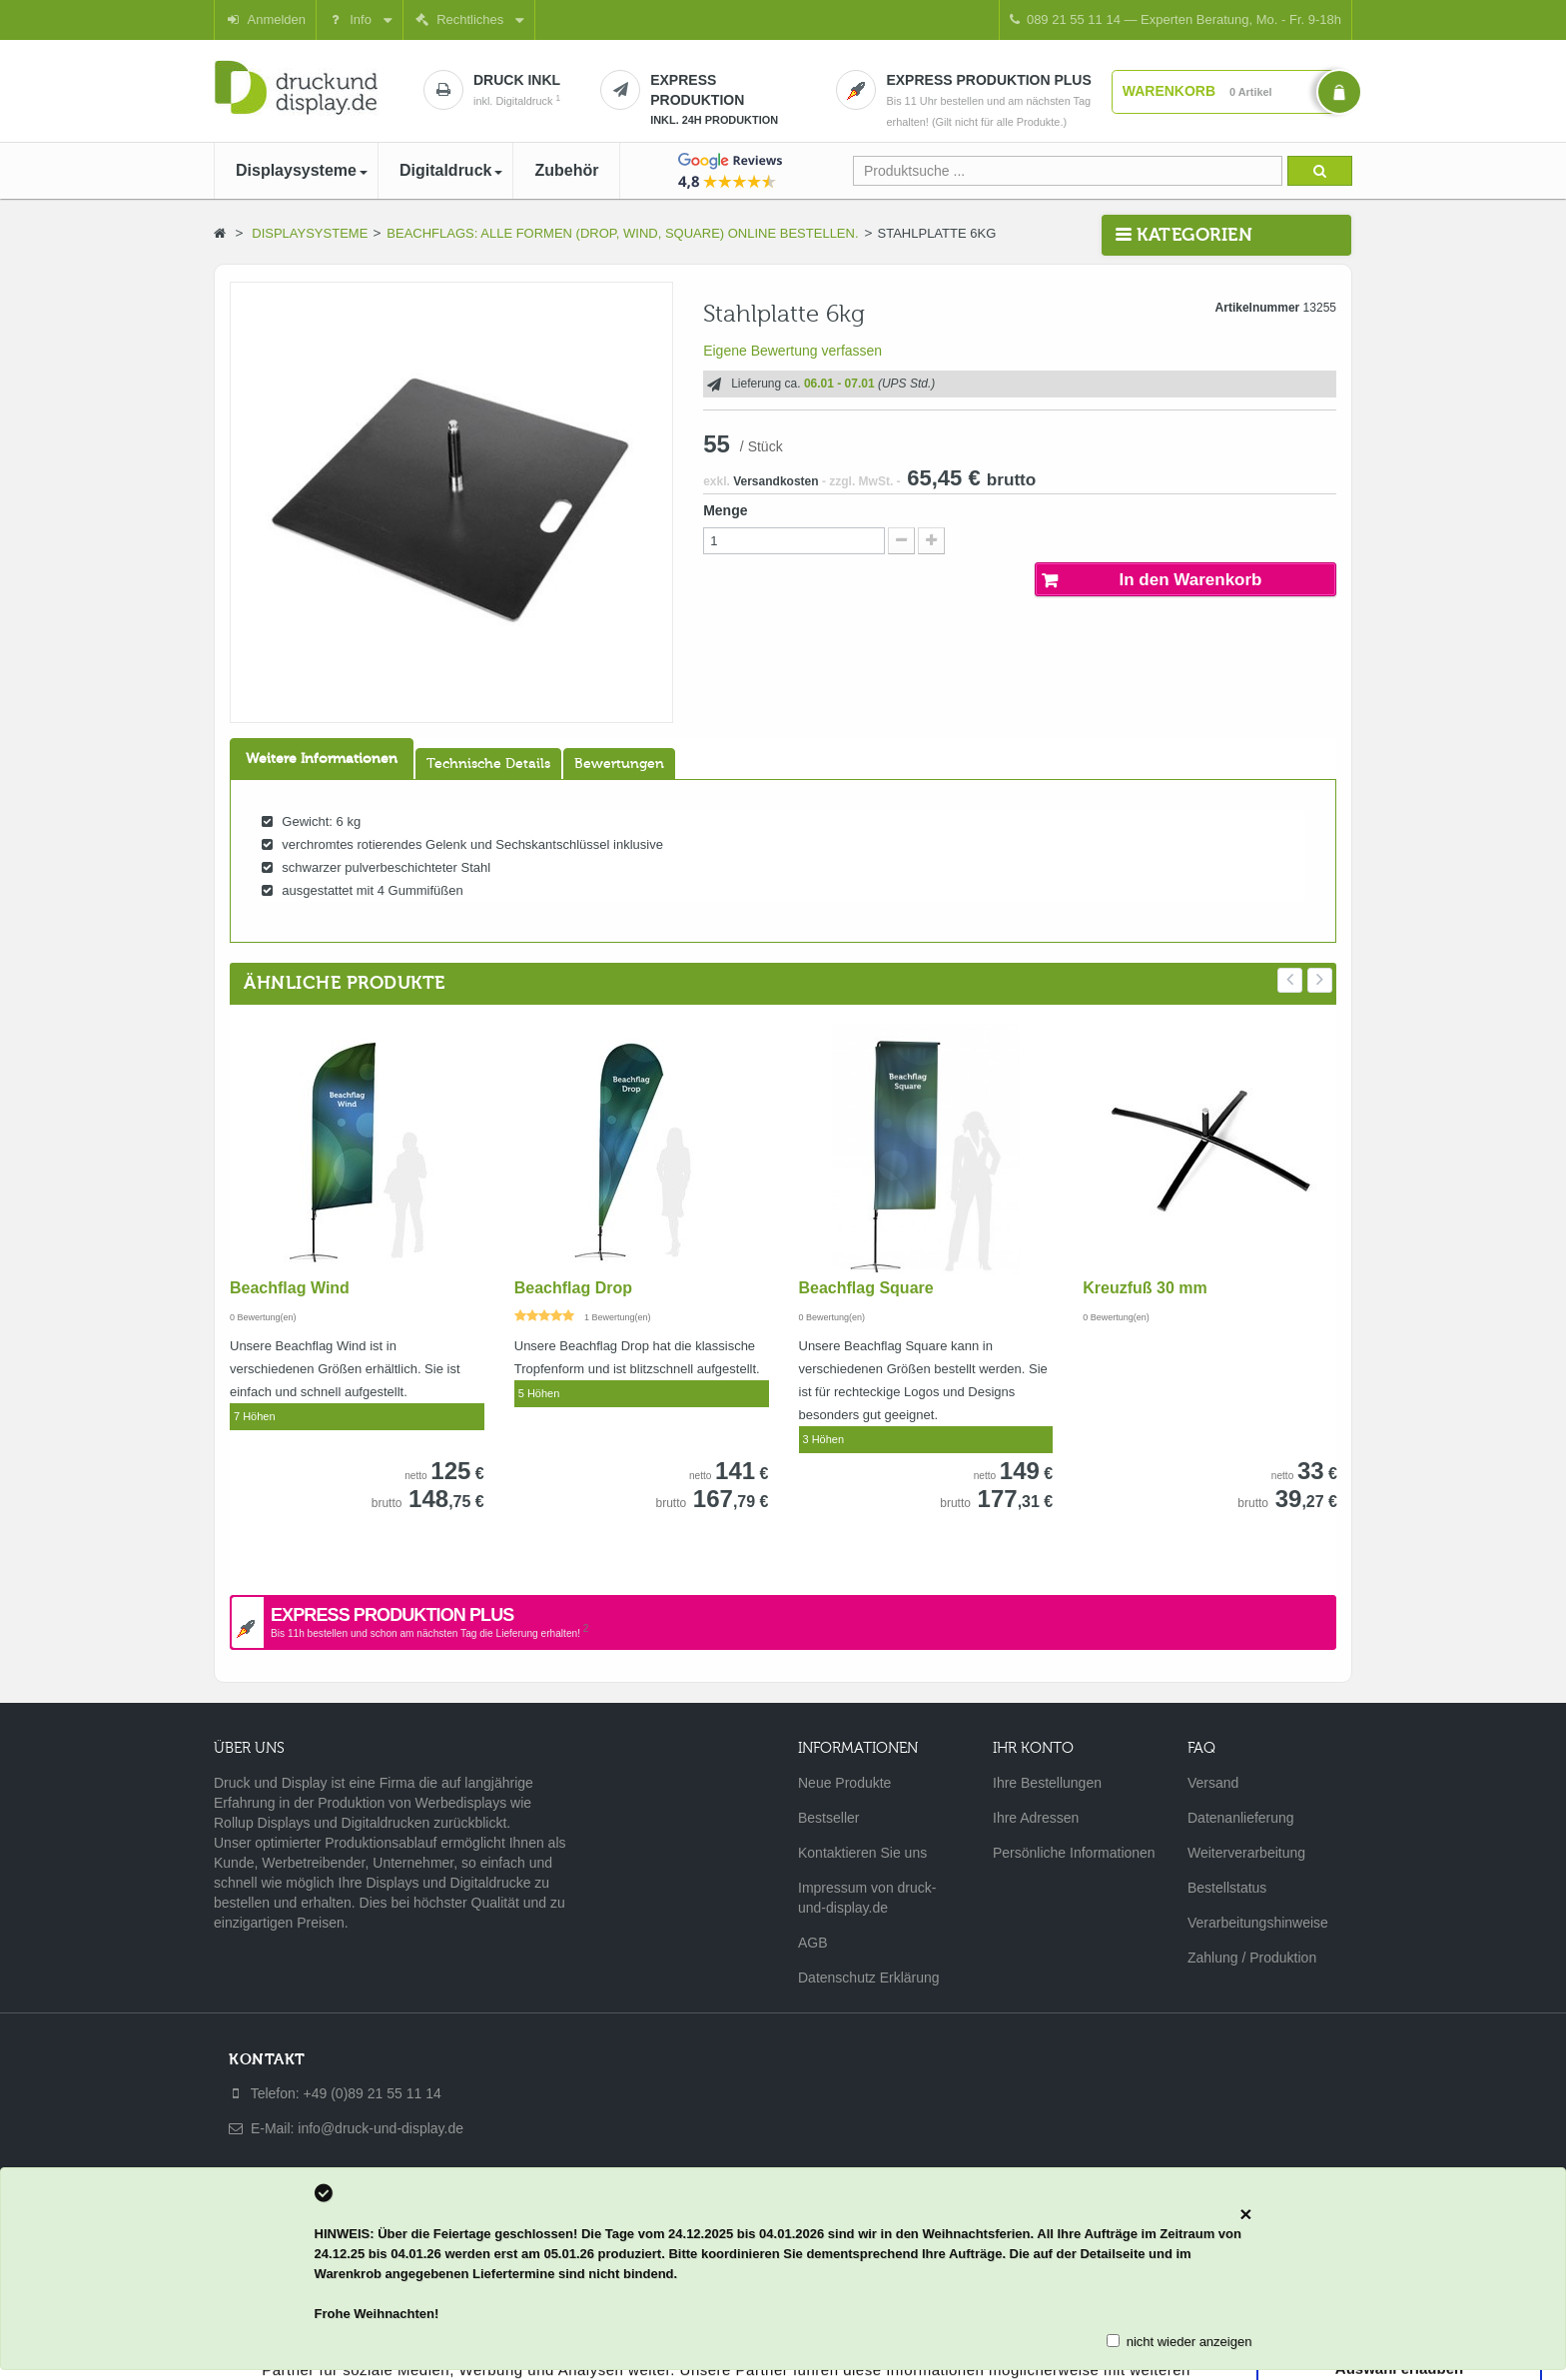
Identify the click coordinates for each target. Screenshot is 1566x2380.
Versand (1212, 1783)
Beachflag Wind (290, 1287)
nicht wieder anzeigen (1189, 2341)
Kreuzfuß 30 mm (1144, 1287)
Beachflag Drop (573, 1287)
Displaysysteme (310, 233)
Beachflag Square (866, 1287)
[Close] (1245, 2213)
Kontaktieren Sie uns (862, 1853)
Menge (725, 510)
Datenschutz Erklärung (869, 1977)
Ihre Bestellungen (1047, 1783)
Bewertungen (619, 764)
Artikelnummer (1257, 308)
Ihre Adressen (1036, 1818)
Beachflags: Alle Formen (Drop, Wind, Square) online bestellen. (622, 233)
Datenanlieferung (1240, 1818)
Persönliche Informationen (1074, 1853)
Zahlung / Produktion (1251, 1958)
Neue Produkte (844, 1783)
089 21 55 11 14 (1175, 19)
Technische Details (488, 764)
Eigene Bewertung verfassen (792, 351)
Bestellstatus (1226, 1888)
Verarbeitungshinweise (1257, 1923)
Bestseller (828, 1818)
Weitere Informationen (321, 759)
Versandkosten (775, 481)
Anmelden (265, 19)
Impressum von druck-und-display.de (867, 1898)
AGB (813, 1943)
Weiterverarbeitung (1246, 1853)
